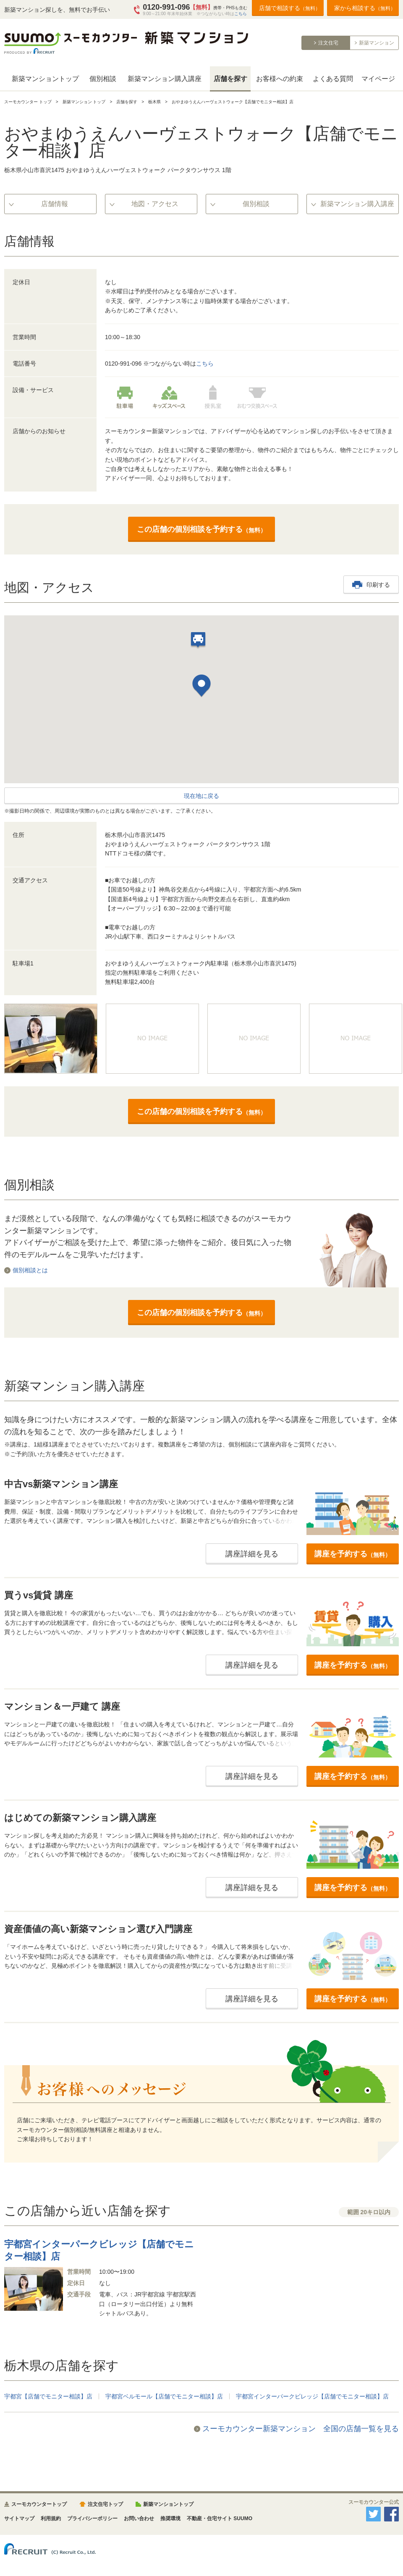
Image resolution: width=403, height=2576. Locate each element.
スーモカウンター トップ (28, 101)
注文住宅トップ (105, 2504)
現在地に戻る (201, 795)
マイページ (378, 78)
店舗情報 (54, 203)
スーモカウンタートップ (39, 2504)
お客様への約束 (279, 78)
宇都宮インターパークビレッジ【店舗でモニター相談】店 (312, 2396)
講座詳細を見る (251, 1554)
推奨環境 (170, 2518)
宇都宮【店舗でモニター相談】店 (48, 2396)
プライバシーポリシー (92, 2518)
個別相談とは (30, 1270)
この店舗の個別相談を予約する (201, 529)
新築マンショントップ (45, 78)
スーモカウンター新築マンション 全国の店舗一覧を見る (300, 2428)
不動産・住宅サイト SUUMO (219, 2518)
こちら (240, 13)
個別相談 (102, 78)
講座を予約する (352, 1554)
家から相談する (364, 8)
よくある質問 (333, 78)
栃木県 (154, 101)
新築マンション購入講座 (165, 78)
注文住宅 (328, 43)
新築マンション (376, 43)
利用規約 (51, 2518)
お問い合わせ (139, 2518)
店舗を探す (230, 78)
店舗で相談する (289, 8)
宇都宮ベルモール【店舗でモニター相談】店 (164, 2396)
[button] (201, 687)
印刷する (378, 584)
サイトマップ (19, 2518)
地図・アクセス (154, 203)
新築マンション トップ (84, 101)
